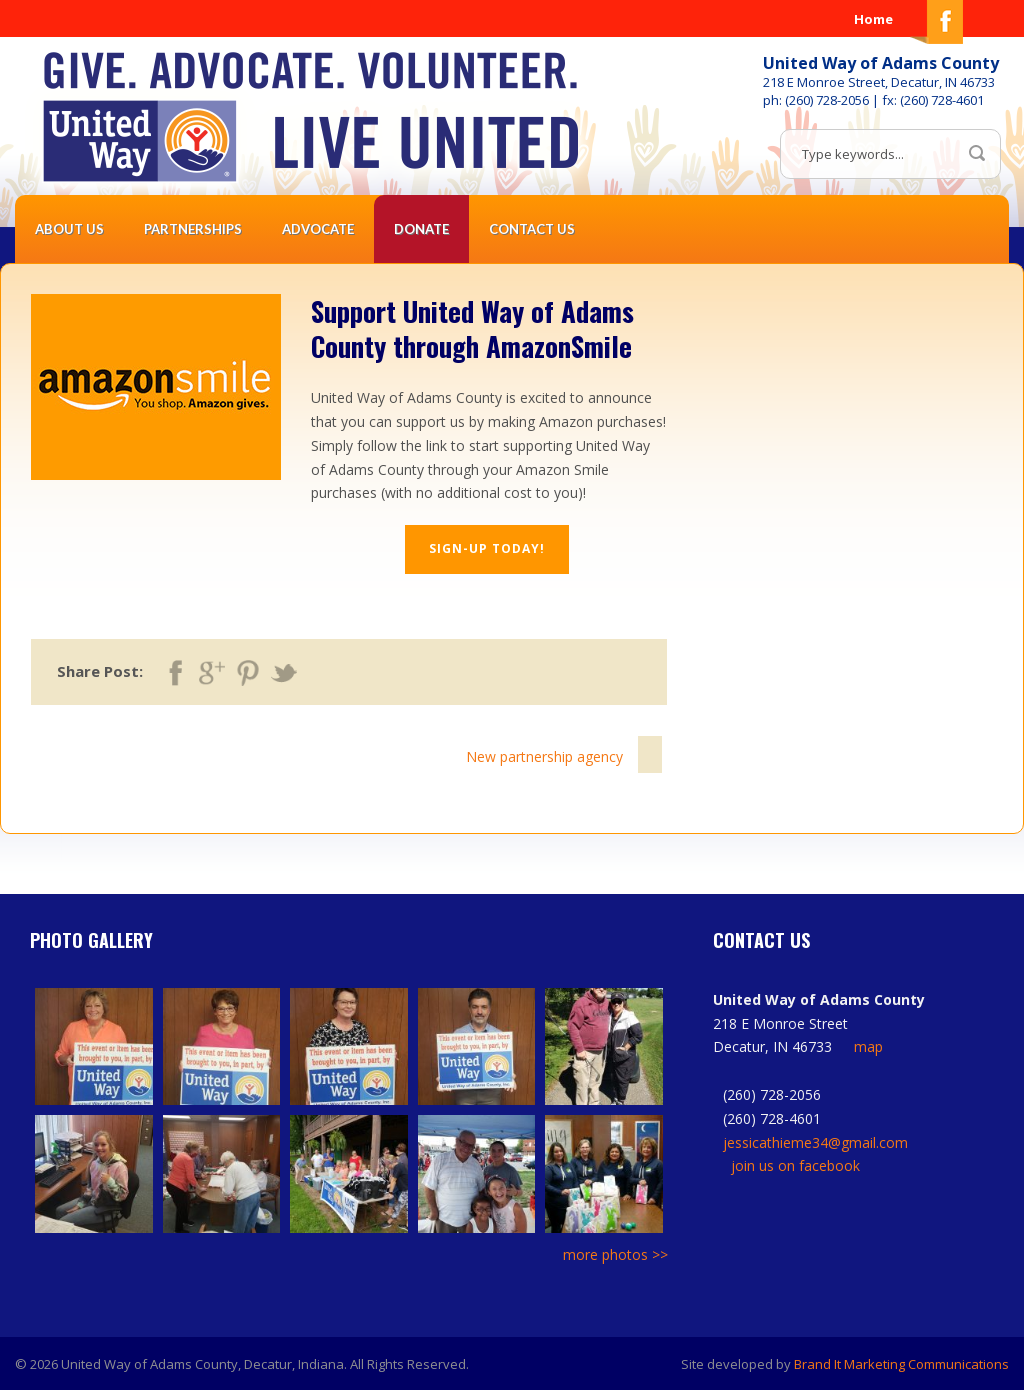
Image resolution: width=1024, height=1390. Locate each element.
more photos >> (615, 1254)
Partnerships (193, 229)
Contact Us (532, 229)
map (868, 1046)
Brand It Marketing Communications (901, 1364)
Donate (421, 229)
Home (873, 19)
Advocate (318, 229)
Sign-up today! (487, 548)
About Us (69, 229)
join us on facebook (795, 1165)
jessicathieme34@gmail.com (815, 1142)
